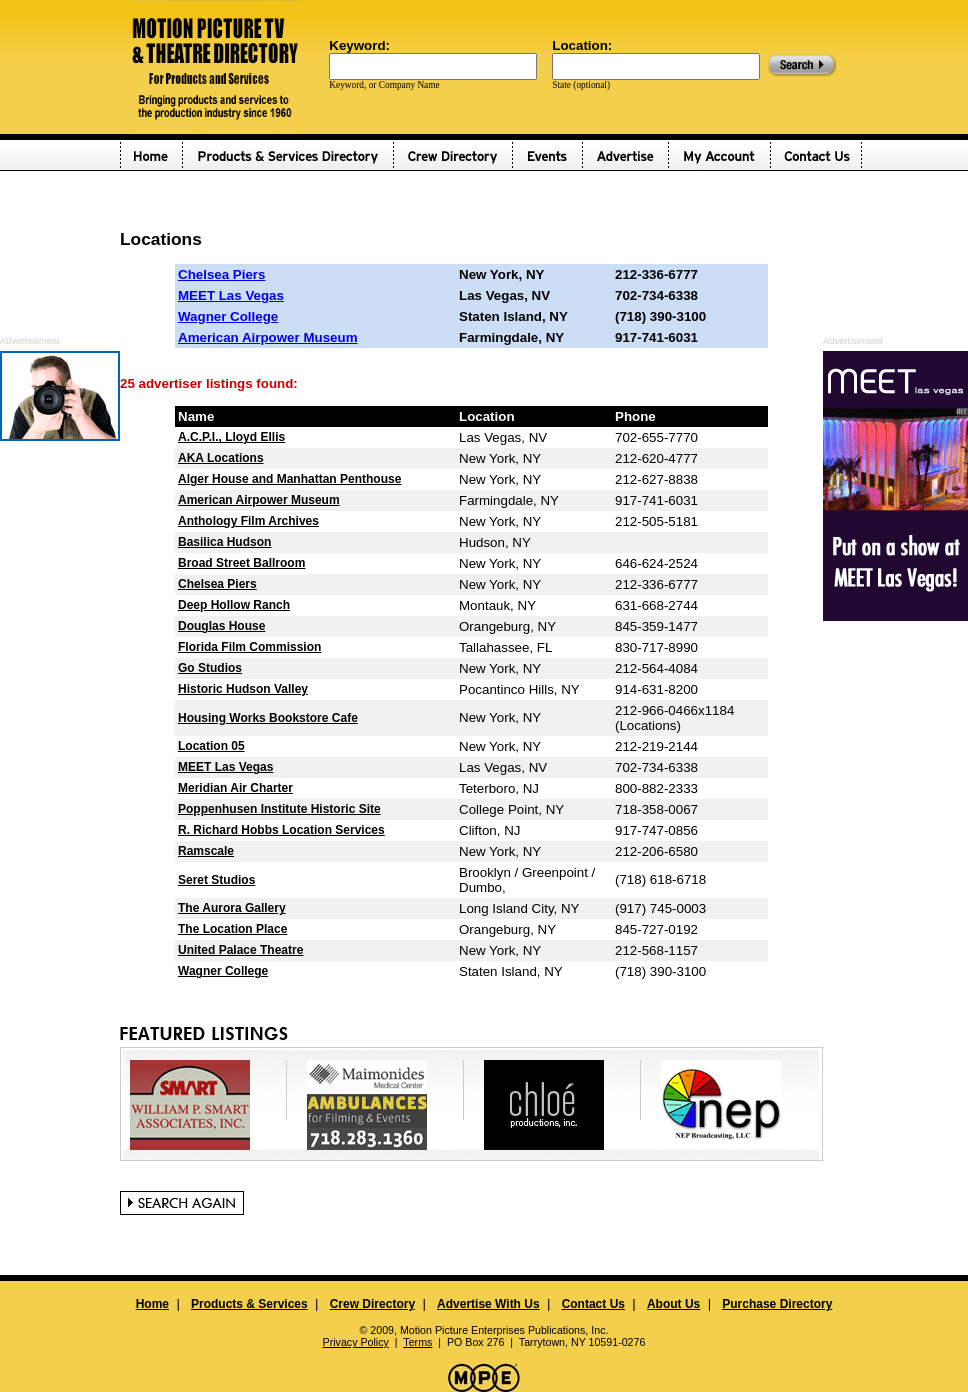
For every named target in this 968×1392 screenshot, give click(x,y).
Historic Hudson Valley (243, 689)
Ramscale (206, 851)
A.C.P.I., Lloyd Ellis (231, 437)
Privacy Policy (356, 1342)
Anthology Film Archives (248, 521)
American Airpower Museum (267, 337)
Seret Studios (216, 880)
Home (152, 1304)
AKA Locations (221, 458)
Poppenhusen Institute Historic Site (279, 809)
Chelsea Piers (221, 274)
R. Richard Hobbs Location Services (281, 830)
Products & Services (249, 1304)
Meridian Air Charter (235, 788)
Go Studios (210, 668)
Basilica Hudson (224, 542)
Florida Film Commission (249, 647)
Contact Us (593, 1304)
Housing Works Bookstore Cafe (268, 718)
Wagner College (228, 316)
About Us (673, 1304)
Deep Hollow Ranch (234, 605)
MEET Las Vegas (231, 295)
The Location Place (232, 929)
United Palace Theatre (240, 950)
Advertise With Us (488, 1304)
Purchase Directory (777, 1304)
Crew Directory (372, 1304)
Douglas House (221, 626)
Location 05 (211, 746)
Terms (417, 1342)
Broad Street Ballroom (241, 563)
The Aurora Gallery (232, 908)
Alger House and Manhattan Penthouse (289, 479)
